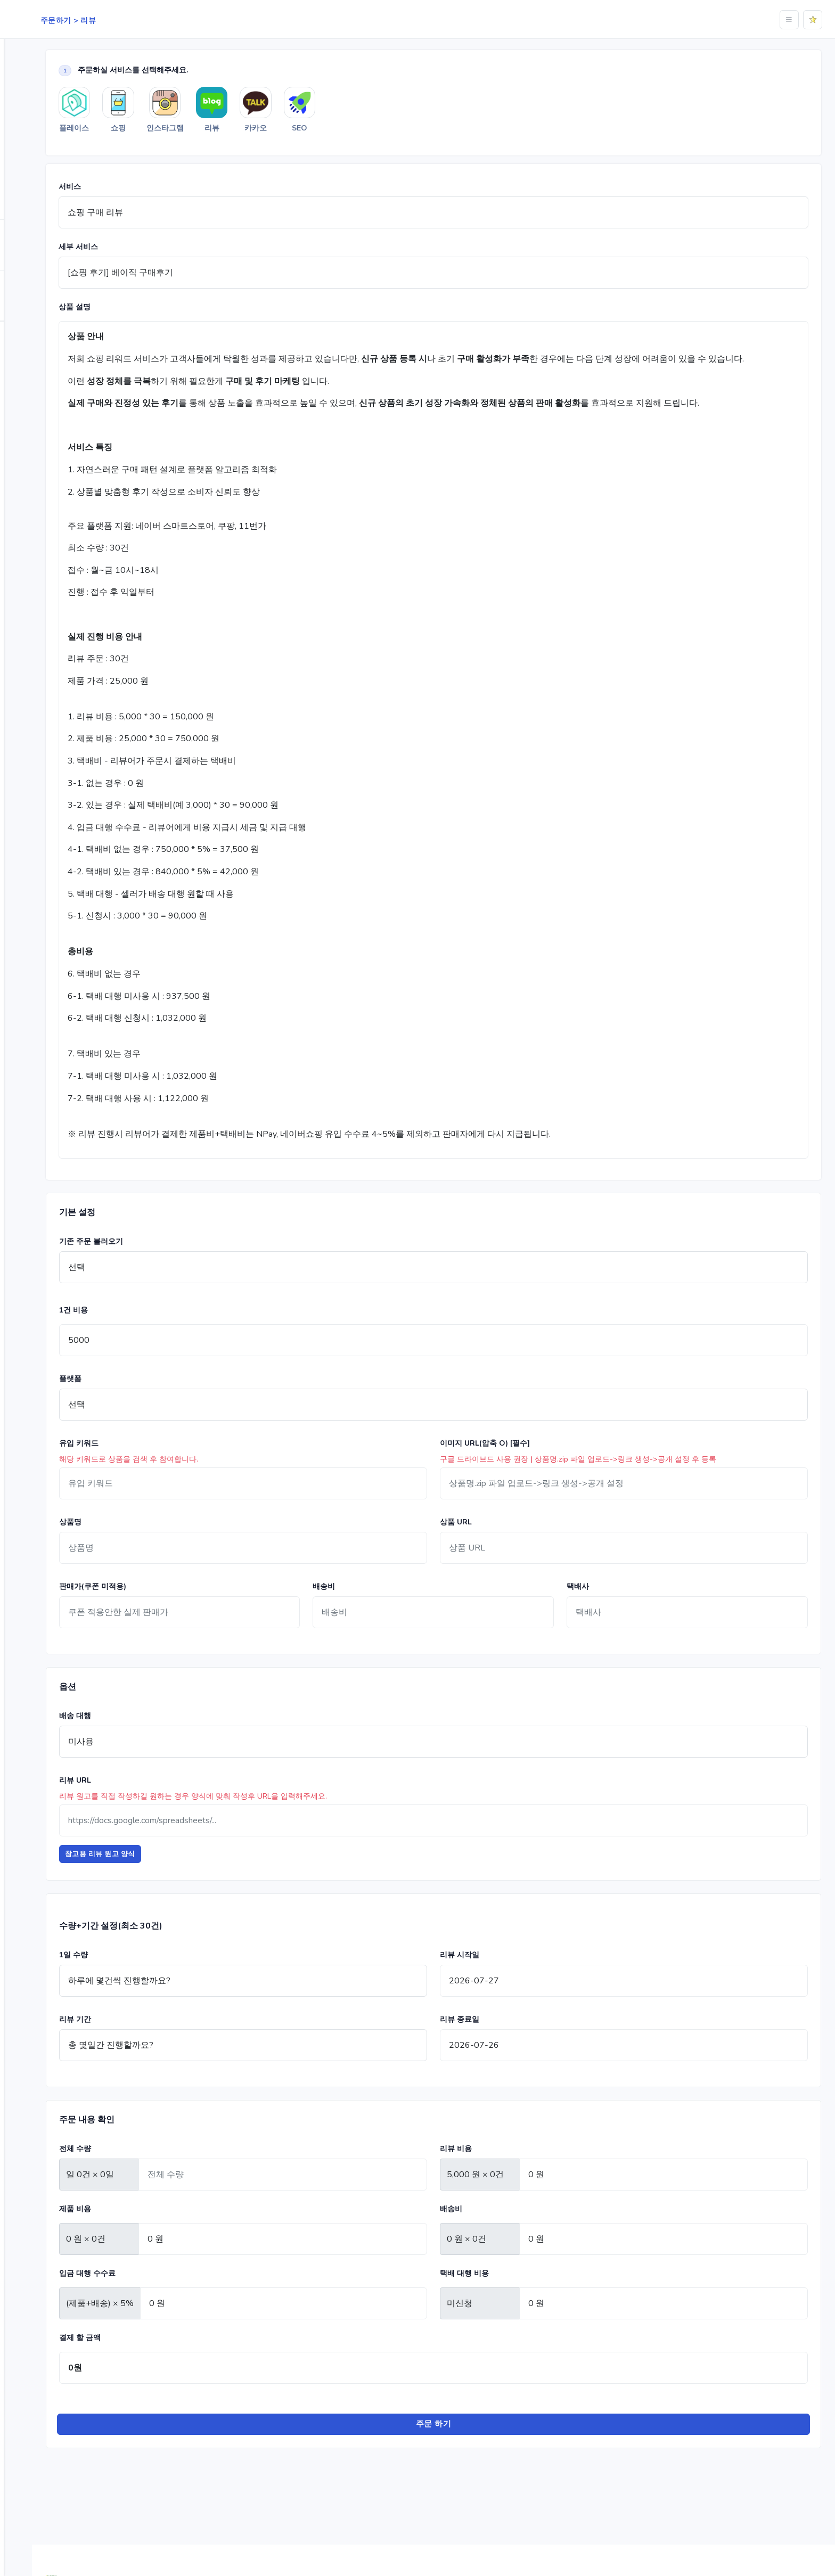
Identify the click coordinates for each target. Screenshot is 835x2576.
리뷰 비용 (501, 2169)
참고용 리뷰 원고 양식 (190, 1875)
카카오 (371, 135)
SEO (31, 184)
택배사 (608, 1607)
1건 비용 (164, 1331)
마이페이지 (40, 307)
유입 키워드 (169, 1464)
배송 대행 (166, 1737)
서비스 (160, 193)
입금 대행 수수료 (178, 2293)
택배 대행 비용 (509, 2293)
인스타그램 (41, 139)
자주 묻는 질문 (46, 335)
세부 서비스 (169, 254)
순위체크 (36, 257)
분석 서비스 (41, 234)
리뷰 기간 (166, 2039)
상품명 (161, 1543)
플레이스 (38, 94)
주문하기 (36, 70)
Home (31, 47)
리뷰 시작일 (505, 1975)
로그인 (61, 363)
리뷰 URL (166, 1801)
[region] (61, 1272)
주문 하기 (479, 2445)
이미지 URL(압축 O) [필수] (530, 1464)
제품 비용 (166, 2229)
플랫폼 (161, 1399)
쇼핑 (31, 116)
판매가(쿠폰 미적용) (183, 1607)
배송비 (384, 1607)
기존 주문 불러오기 (182, 1262)
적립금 (33, 284)
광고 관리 (37, 206)
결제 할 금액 (170, 2358)
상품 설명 (165, 314)
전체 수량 (166, 2169)
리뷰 (31, 161)
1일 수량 (164, 1975)
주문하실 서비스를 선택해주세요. (214, 70)
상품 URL (501, 1543)
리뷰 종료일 (505, 2039)
